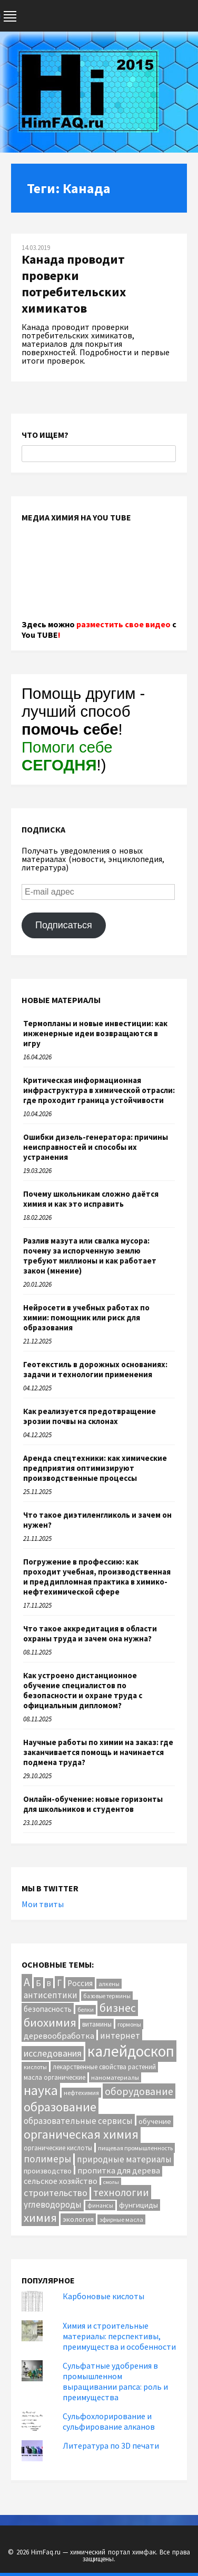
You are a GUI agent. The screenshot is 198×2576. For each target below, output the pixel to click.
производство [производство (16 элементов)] (48, 2171)
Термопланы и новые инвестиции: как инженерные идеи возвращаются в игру (95, 1033)
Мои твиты (43, 1904)
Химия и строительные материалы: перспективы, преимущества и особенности (119, 2336)
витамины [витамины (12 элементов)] (97, 2024)
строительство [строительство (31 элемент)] (55, 2193)
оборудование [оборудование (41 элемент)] (139, 2091)
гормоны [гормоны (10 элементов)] (129, 2024)
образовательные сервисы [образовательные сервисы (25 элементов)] (78, 2121)
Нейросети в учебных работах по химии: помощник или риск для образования (86, 1317)
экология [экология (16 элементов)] (78, 2219)
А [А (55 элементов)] (27, 1982)
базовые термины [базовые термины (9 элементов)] (107, 1996)
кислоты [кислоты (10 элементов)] (35, 2067)
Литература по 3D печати (111, 2445)
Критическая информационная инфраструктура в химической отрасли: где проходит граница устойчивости (99, 1090)
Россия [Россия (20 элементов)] (80, 1983)
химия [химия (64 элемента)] (40, 2217)
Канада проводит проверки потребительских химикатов (74, 283)
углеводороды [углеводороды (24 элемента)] (53, 2204)
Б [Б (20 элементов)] (38, 1983)
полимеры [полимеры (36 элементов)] (47, 2158)
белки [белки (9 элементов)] (85, 2009)
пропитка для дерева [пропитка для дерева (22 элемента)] (118, 2170)
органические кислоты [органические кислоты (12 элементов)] (58, 2147)
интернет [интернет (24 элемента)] (120, 2035)
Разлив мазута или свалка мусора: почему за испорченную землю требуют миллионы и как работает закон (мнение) (89, 1256)
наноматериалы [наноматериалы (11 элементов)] (115, 2077)
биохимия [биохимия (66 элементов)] (50, 2022)
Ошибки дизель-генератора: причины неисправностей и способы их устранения (95, 1147)
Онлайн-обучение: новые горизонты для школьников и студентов (93, 1804)
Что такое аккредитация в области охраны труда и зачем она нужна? (90, 1633)
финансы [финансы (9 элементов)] (100, 2205)
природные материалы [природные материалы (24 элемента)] (124, 2159)
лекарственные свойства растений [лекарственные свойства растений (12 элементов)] (104, 2066)
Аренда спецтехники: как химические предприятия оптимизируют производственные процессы (95, 1468)
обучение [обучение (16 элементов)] (154, 2121)
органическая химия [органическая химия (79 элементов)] (81, 2134)
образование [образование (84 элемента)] (60, 2107)
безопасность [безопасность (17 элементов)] (48, 2009)
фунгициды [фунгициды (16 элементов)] (138, 2205)
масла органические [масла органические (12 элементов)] (54, 2077)
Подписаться (63, 925)
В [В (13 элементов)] (49, 1983)
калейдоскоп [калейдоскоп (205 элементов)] (130, 2051)
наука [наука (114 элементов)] (41, 2090)
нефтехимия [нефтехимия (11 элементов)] (81, 2093)
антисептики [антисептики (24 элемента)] (50, 1995)
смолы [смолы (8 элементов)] (111, 2182)
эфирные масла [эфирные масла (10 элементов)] (121, 2219)
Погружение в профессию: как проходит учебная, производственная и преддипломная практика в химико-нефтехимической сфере (97, 1577)
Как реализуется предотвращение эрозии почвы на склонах (89, 1416)
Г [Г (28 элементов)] (59, 1983)
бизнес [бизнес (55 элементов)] (118, 2008)
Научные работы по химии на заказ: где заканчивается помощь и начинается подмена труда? (98, 1752)
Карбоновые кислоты (103, 2296)
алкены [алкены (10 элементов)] (109, 1984)
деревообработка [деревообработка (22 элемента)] (59, 2035)
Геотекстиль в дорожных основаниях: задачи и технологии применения (95, 1369)
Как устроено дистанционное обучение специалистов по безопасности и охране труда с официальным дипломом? (82, 1690)
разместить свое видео (123, 624)
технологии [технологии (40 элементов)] (121, 2192)
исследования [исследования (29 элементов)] (53, 2053)
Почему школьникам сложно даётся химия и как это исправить (91, 1199)
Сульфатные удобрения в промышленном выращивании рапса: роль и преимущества (115, 2381)
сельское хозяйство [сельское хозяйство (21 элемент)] (60, 2181)
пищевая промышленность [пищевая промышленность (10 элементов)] (135, 2148)
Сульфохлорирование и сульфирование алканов (109, 2421)
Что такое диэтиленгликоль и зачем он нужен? (97, 1520)
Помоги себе (67, 756)
